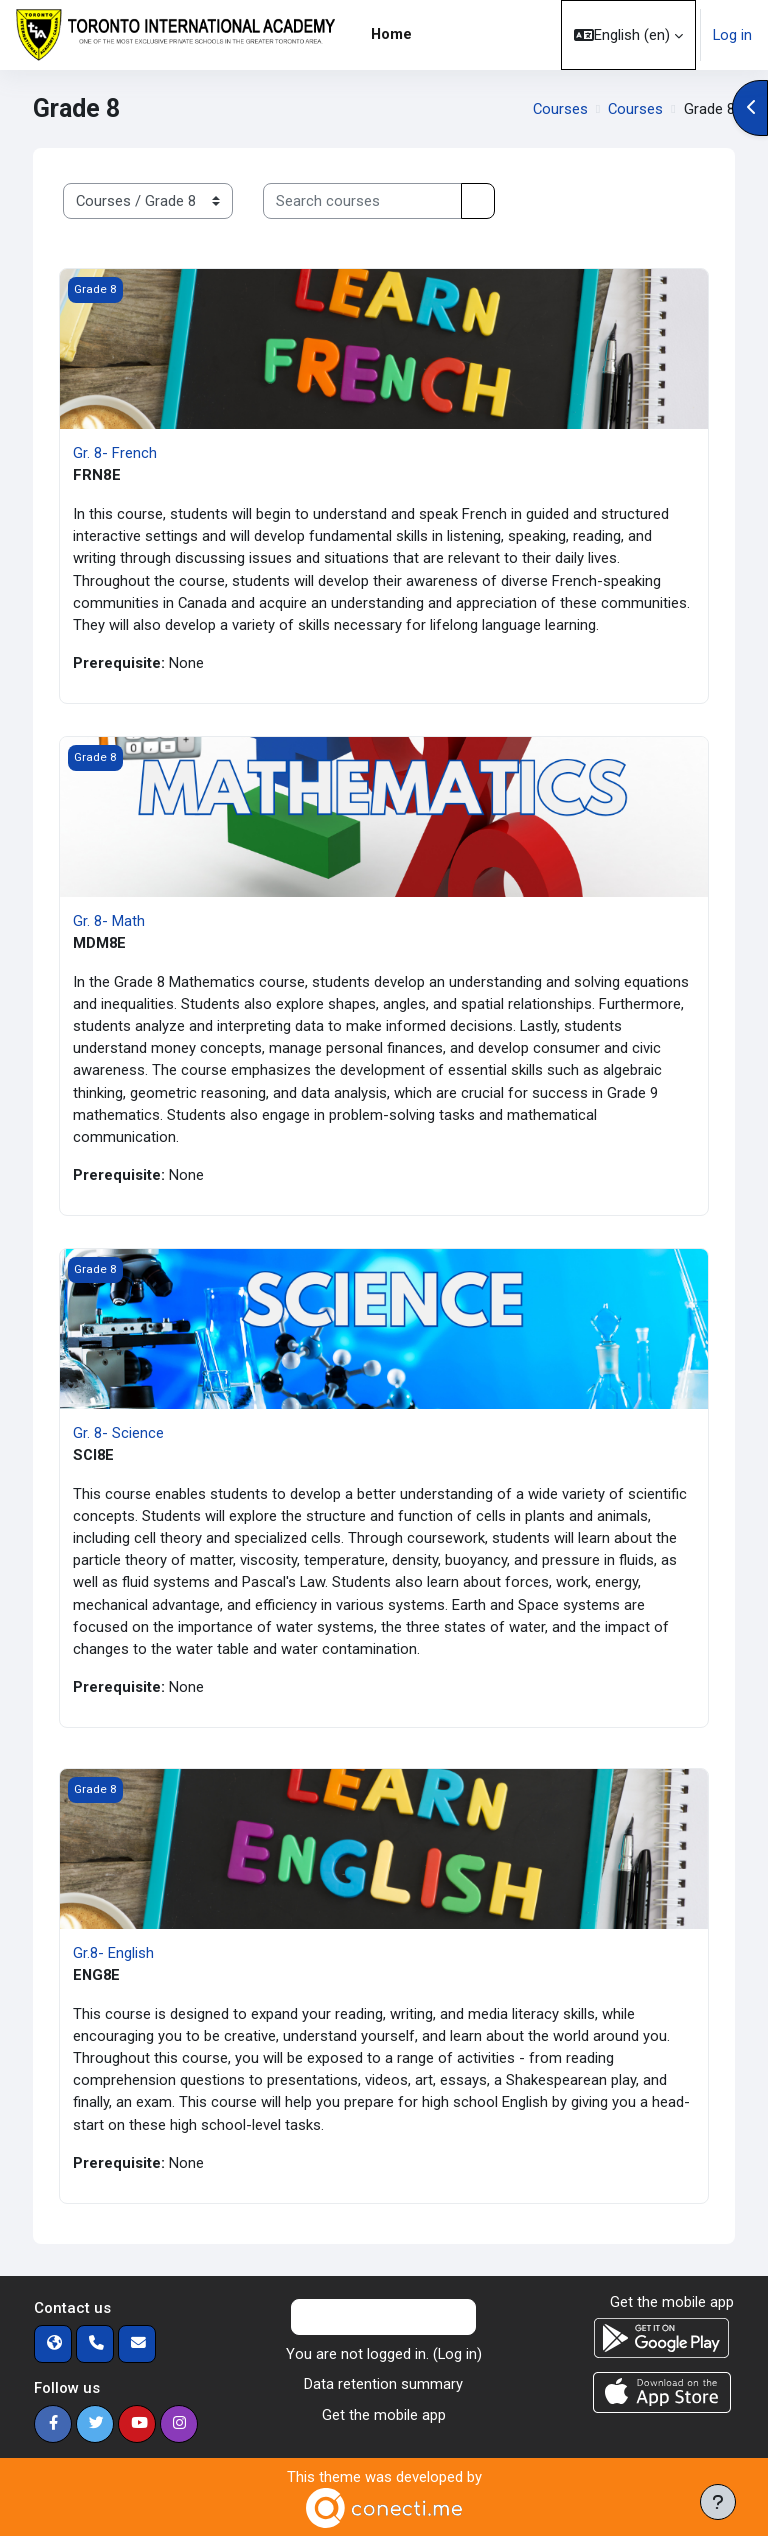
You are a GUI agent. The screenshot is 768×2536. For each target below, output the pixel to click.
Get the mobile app (384, 2415)
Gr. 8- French (115, 453)
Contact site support (383, 2317)
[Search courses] (362, 201)
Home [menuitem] (391, 34)
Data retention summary (383, 2384)
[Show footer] (718, 2502)
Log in (732, 35)
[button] (628, 35)
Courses (560, 109)
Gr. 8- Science (118, 1433)
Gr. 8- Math (109, 921)
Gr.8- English (113, 1953)
